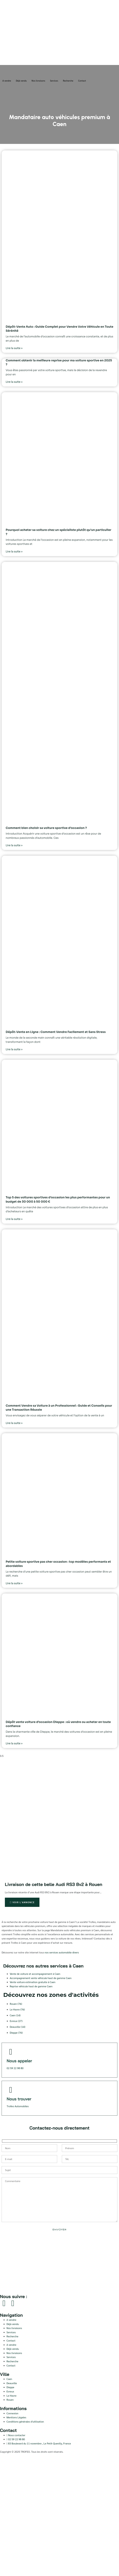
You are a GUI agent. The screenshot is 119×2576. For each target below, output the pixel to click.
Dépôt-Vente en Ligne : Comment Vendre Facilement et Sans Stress (56, 1032)
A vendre (11, 2319)
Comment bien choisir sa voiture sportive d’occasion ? (46, 828)
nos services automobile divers (62, 1952)
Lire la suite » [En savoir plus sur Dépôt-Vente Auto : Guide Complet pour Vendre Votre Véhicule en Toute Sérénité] (14, 348)
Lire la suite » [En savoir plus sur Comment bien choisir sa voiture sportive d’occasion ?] (14, 845)
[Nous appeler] (11, 2052)
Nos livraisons (14, 2328)
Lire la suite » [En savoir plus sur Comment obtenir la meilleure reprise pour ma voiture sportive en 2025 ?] (14, 382)
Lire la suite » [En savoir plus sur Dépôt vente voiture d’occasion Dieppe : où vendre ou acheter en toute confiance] (14, 1743)
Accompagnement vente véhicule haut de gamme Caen (41, 1978)
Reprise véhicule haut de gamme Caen (31, 1986)
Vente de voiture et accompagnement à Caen (35, 1973)
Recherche (12, 2336)
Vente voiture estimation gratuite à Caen (32, 1982)
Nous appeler (19, 2060)
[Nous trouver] (11, 2090)
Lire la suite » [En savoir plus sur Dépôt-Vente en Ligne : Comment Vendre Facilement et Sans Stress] (14, 1049)
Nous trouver (19, 2098)
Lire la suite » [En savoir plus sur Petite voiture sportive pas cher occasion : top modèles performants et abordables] (14, 1583)
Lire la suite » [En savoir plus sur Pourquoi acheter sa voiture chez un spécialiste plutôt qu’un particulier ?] (14, 551)
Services (11, 2332)
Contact (10, 2340)
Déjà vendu (12, 2324)
